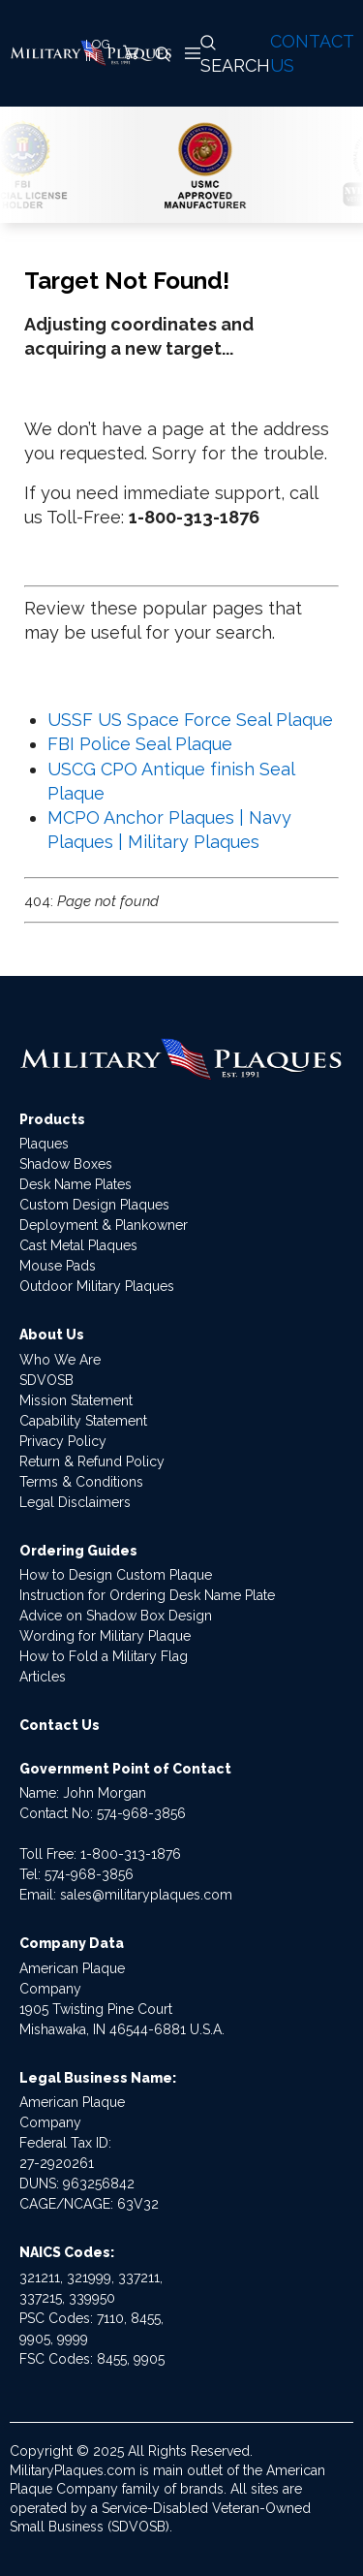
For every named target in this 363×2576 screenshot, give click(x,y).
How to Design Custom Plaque (115, 1575)
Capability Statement (83, 1421)
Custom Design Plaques (94, 1204)
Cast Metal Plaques (78, 1245)
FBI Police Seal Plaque (139, 744)
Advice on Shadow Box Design (115, 1615)
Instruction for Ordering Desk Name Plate (147, 1595)
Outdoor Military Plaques (96, 1286)
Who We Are (60, 1359)
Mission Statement (76, 1400)
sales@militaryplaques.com (146, 1894)
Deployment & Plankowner (103, 1225)
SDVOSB (46, 1380)
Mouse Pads (57, 1265)
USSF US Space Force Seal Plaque (190, 719)
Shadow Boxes (65, 1164)
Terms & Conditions (81, 1482)
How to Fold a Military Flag (103, 1656)
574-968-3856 (141, 1813)
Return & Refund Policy (92, 1461)
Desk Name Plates (75, 1184)
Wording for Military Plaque (105, 1636)
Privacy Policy (62, 1441)
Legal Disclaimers (75, 1502)
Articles (42, 1676)
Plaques (44, 1143)
